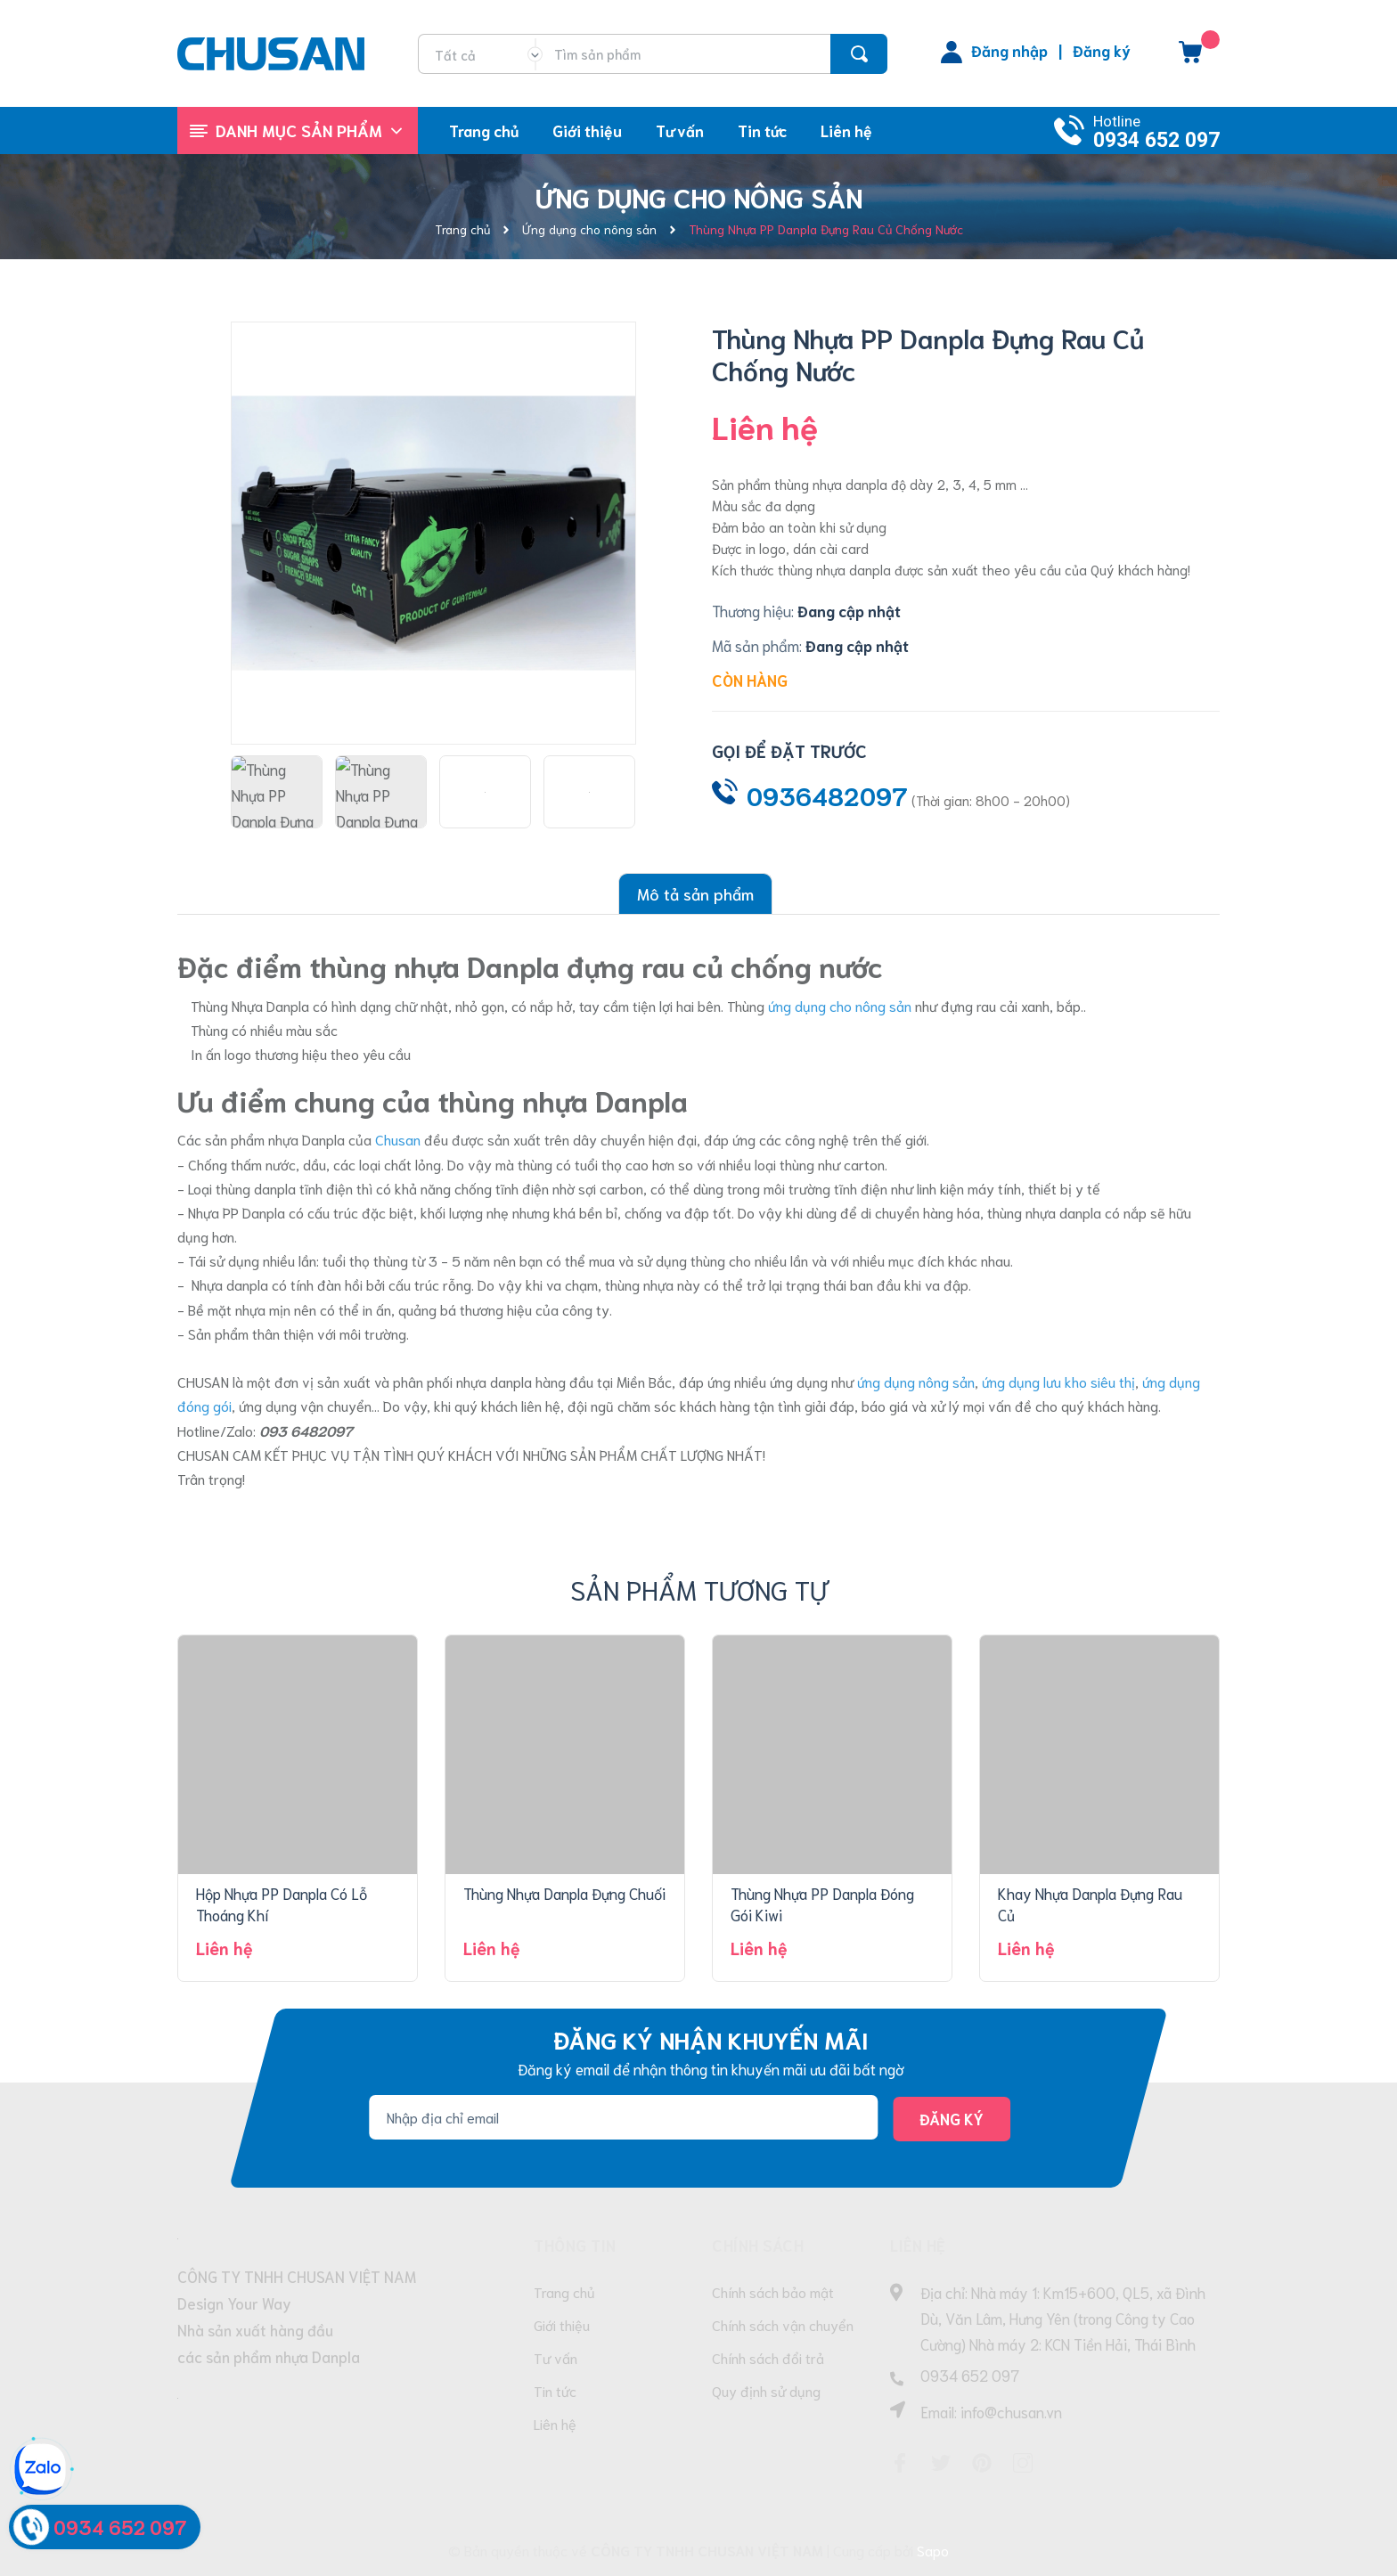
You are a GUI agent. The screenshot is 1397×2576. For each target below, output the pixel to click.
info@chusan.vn (1011, 2411)
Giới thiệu (562, 2324)
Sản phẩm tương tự (699, 1588)
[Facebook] (900, 2463)
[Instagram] (1023, 2463)
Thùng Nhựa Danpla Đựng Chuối (564, 1893)
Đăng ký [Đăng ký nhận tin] (951, 2118)
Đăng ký (1102, 50)
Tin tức (555, 2390)
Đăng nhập (1009, 50)
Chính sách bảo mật (773, 2291)
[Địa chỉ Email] (623, 2117)
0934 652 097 (1156, 140)
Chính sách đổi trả (768, 2357)
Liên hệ (555, 2423)
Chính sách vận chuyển (783, 2324)
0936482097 (827, 795)
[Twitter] (941, 2463)
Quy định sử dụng (766, 2390)
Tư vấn (555, 2357)
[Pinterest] (982, 2463)
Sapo (933, 2549)
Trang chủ (564, 2291)
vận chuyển (336, 1405)
